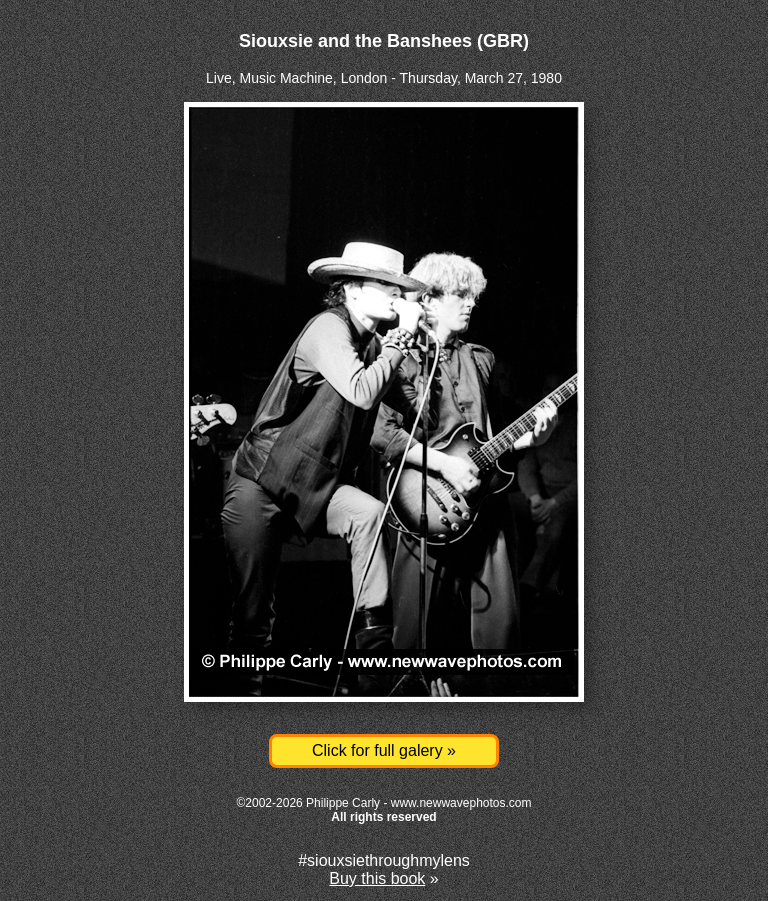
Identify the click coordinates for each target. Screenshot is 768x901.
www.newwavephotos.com (461, 803)
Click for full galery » (384, 750)
